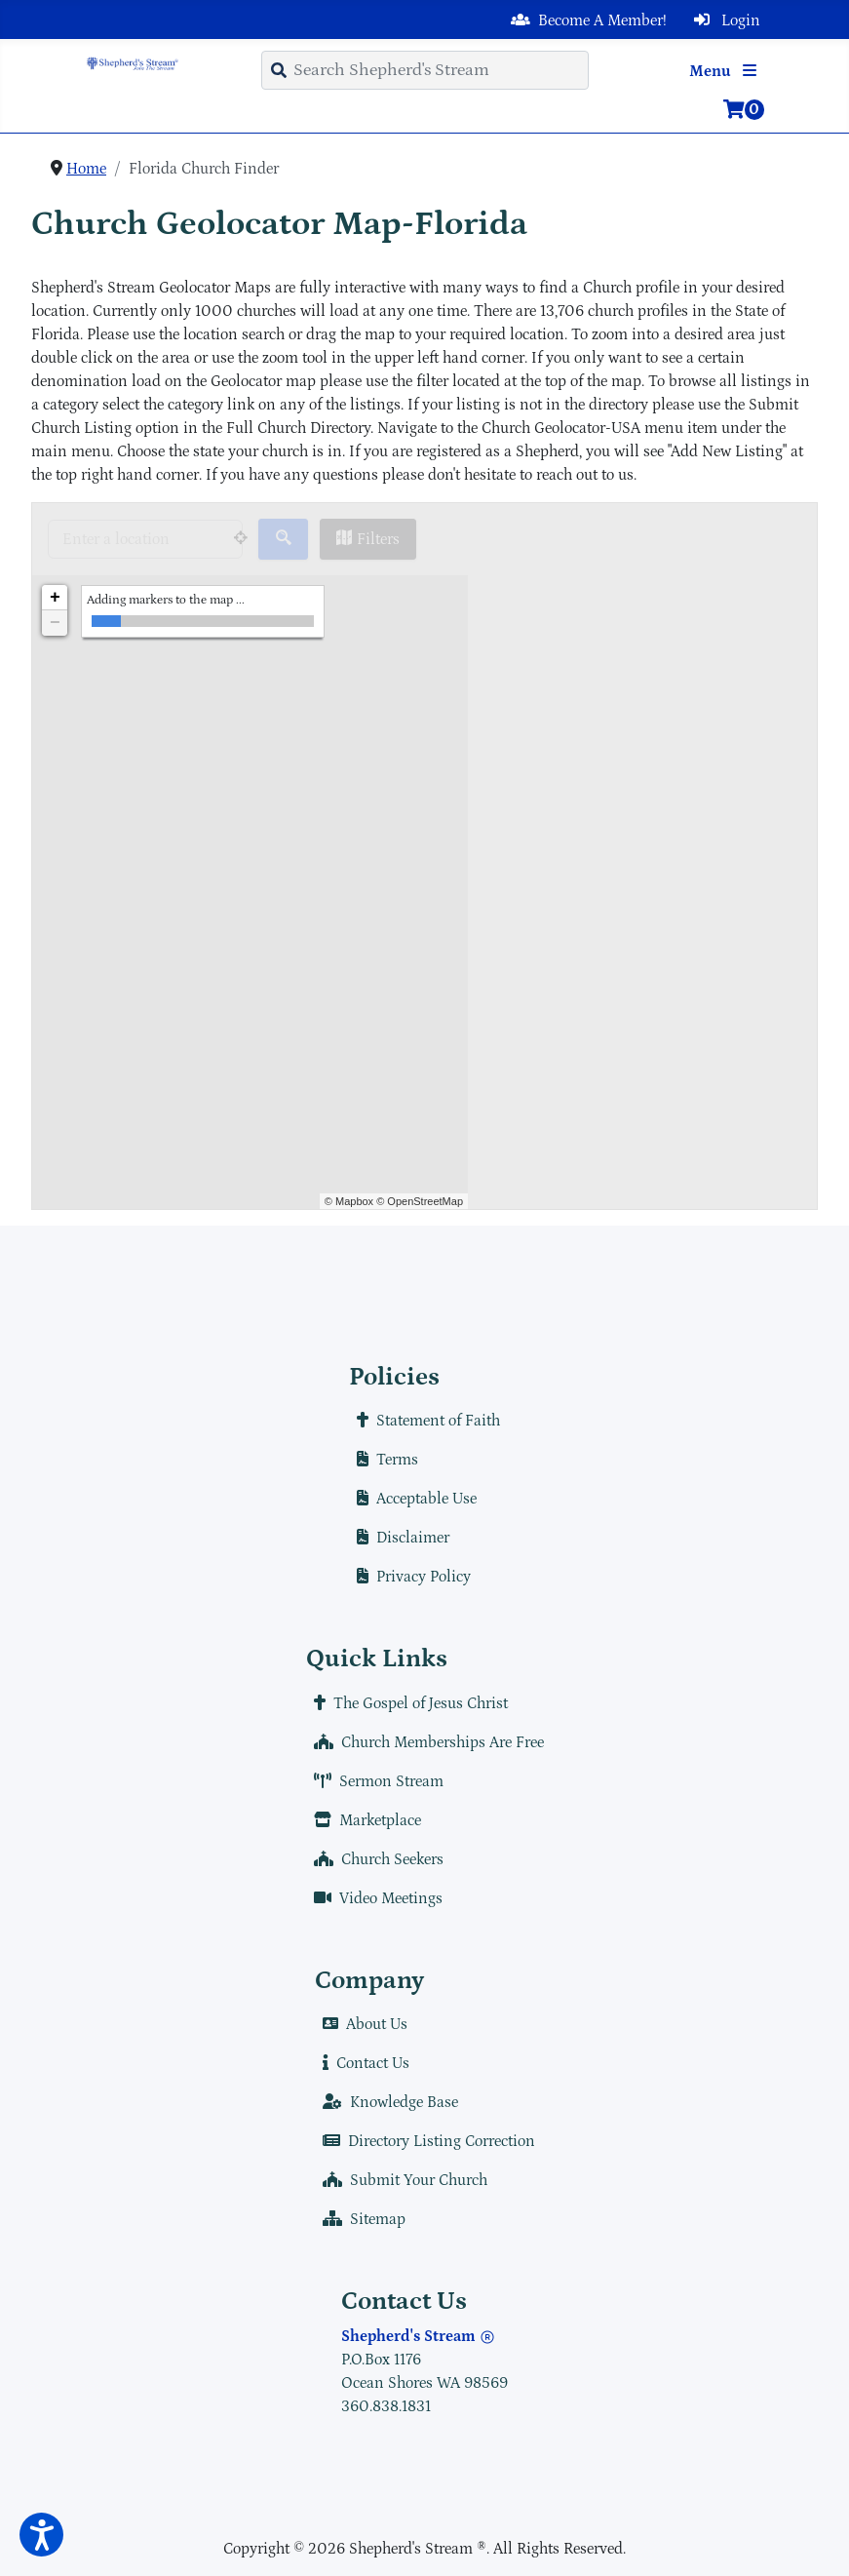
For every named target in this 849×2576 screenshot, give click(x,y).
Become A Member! (585, 20)
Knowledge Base (386, 2102)
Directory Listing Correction (425, 2141)
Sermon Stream (375, 1781)
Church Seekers (375, 1859)
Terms (383, 1459)
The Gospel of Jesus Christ (407, 1703)
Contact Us (362, 2063)
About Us (361, 2024)
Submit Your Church (401, 2180)
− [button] (55, 623)
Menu (726, 71)
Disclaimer (399, 1537)
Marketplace (363, 1820)
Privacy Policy (410, 1576)
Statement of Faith (424, 1420)
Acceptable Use (413, 1498)
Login (723, 20)
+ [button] (55, 597)
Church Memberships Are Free (425, 1742)
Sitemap (360, 2219)
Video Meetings (374, 1898)
